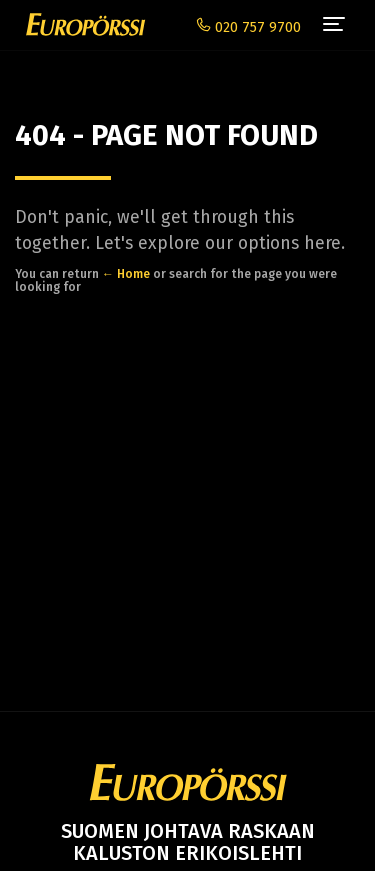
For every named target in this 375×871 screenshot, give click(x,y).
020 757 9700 (248, 27)
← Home (126, 274)
